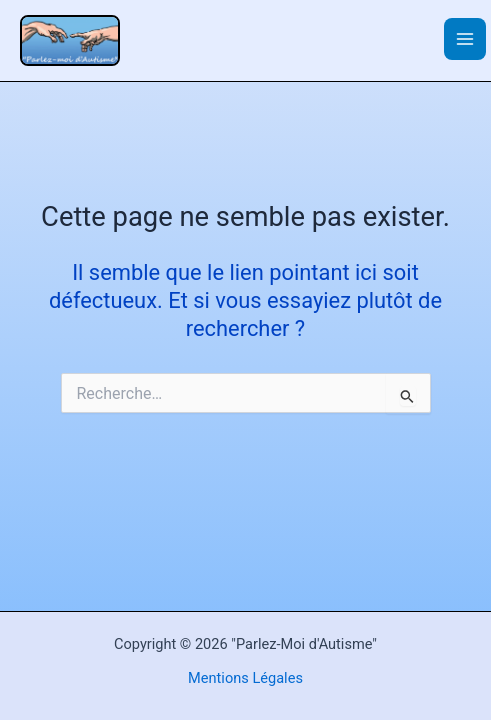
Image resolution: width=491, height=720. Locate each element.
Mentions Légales (245, 678)
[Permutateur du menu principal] (465, 39)
